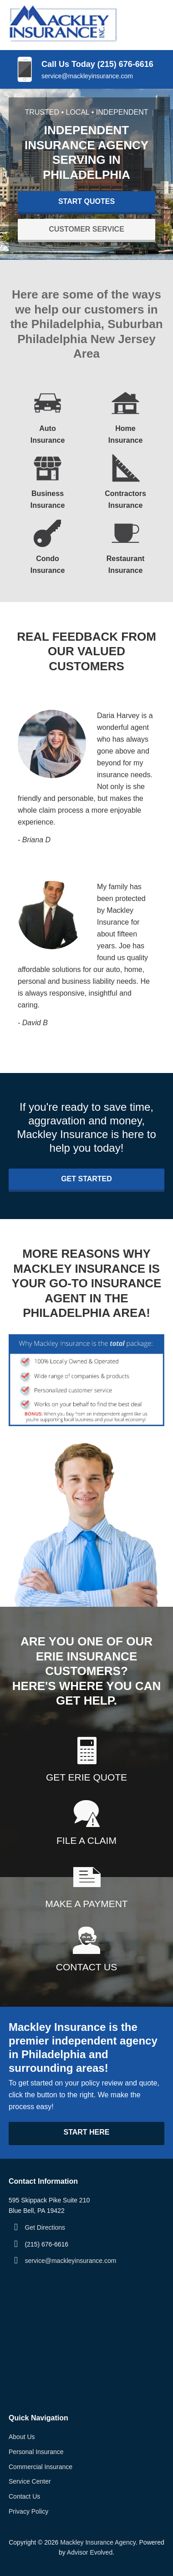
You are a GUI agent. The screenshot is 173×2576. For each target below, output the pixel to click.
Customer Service (86, 229)
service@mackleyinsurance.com (87, 76)
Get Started (86, 1179)
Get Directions (45, 2227)
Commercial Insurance (40, 2466)
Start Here (86, 2132)
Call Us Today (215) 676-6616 (97, 64)
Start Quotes (86, 201)
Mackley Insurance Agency (98, 2542)
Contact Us (24, 2496)
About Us (22, 2436)
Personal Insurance (36, 2451)
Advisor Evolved (89, 2552)
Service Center (30, 2481)
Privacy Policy (28, 2511)
